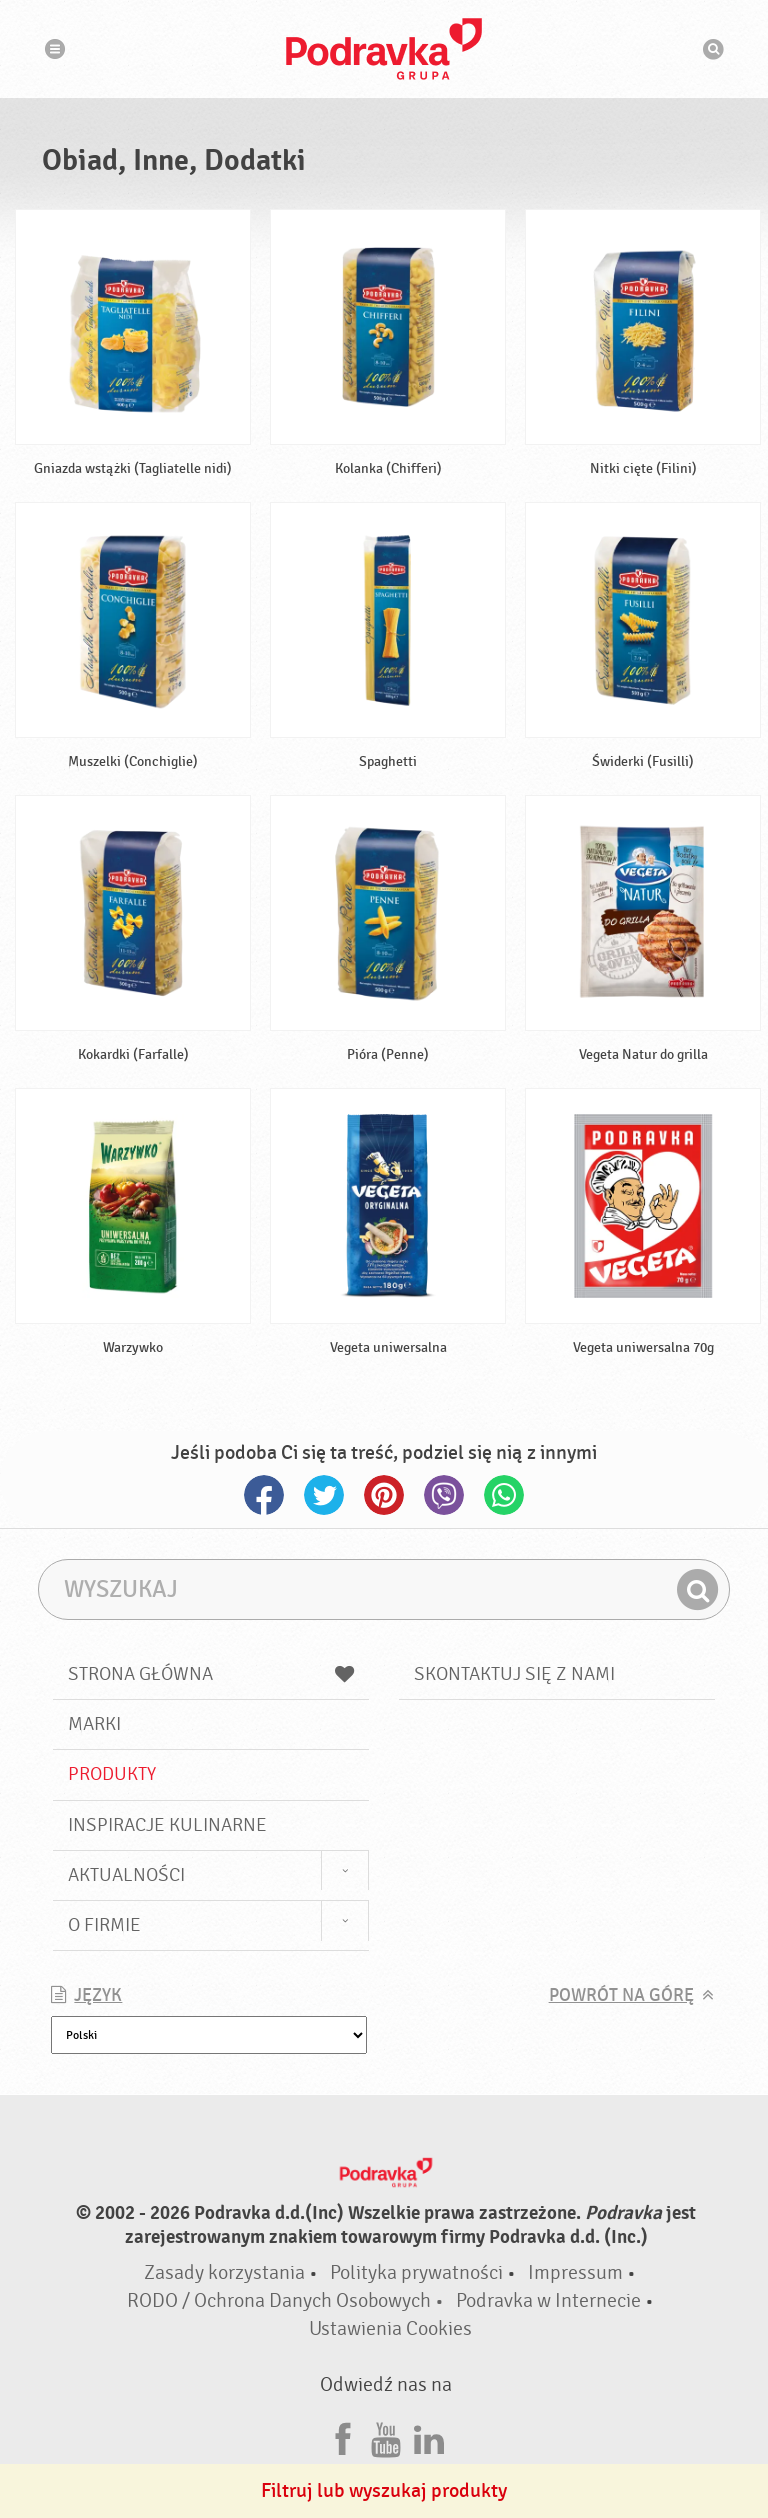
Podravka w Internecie (548, 2300)
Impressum (575, 2272)
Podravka (384, 49)
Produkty (112, 1774)
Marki (94, 1724)
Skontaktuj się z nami (514, 1674)
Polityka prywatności (416, 2272)
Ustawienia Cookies (390, 2328)
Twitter (324, 1495)
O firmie (104, 1925)
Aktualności (126, 1875)
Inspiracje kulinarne (167, 1825)
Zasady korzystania (224, 2272)
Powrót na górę (621, 1995)
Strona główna (211, 1674)
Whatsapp (504, 1495)
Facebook (264, 1495)
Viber (444, 1495)
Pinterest (384, 1495)
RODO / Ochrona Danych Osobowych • (287, 2300)
